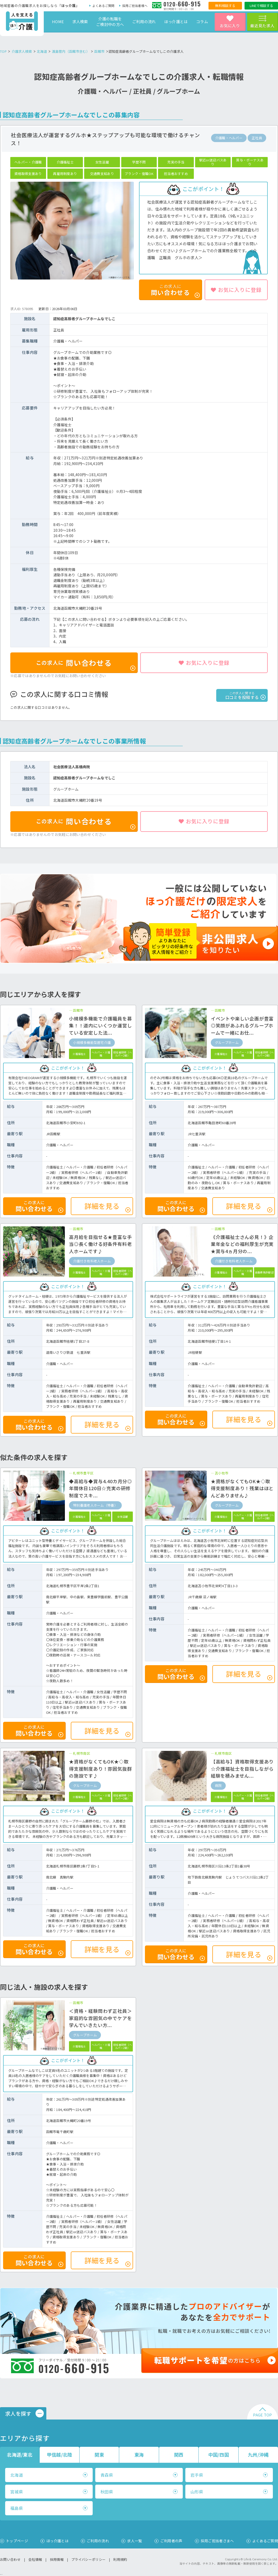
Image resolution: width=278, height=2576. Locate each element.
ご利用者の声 (171, 2540)
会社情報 (35, 2559)
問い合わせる (85, 664)
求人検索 (80, 21)
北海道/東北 (19, 2454)
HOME (58, 21)
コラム (202, 21)
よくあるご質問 (103, 5)
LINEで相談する (261, 5)
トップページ (17, 2540)
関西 (179, 2454)
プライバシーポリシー (88, 2559)
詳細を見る (107, 1206)
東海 (139, 2454)
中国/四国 (218, 2454)
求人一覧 (134, 2540)
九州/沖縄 (258, 2454)
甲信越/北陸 (59, 2454)
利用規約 (120, 2559)
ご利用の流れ (144, 21)
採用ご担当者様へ (134, 5)
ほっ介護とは (176, 21)
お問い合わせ (10, 2559)
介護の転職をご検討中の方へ (110, 21)
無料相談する (225, 5)
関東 (99, 2454)
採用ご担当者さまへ (217, 2540)
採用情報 (57, 2559)
